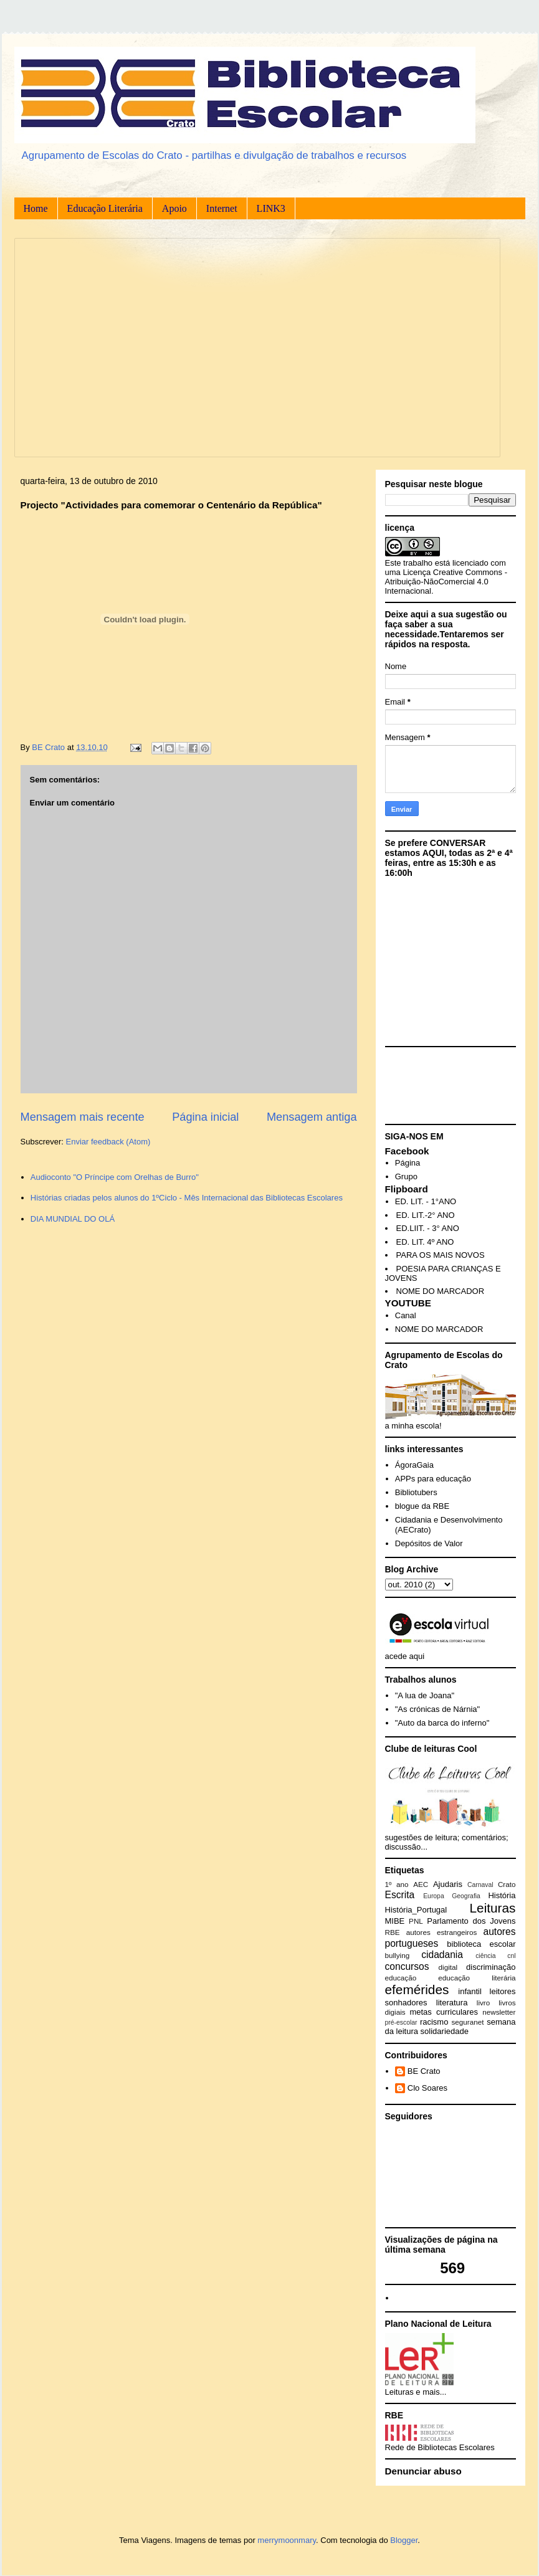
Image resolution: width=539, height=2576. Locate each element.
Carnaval (480, 1884)
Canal (405, 1315)
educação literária (476, 1978)
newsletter (498, 2012)
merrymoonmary (286, 2540)
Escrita (400, 1894)
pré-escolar (401, 2022)
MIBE (395, 1921)
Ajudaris (447, 1884)
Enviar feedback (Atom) (107, 1141)
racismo (434, 2022)
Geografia (466, 1896)
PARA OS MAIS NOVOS (440, 1255)
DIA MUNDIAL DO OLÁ (73, 1219)
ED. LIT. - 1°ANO (425, 1201)
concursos (407, 1966)
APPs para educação (433, 1478)
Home (36, 208)
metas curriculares (443, 2012)
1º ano (397, 1884)
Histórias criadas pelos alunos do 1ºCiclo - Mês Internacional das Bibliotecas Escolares (187, 1197)
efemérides (417, 1989)
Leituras (493, 1908)
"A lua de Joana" (424, 1695)
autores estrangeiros (441, 1932)
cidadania (442, 1954)
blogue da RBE (422, 1506)
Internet (221, 208)
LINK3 (271, 208)
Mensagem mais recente (83, 1117)
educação (401, 1978)
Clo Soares (427, 2088)
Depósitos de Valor (429, 1543)
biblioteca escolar (481, 1944)
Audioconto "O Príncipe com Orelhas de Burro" (115, 1177)
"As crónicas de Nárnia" (437, 1709)
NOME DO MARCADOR (440, 1291)
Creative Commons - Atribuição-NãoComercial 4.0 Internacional (446, 582)
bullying (397, 1955)
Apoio (174, 208)
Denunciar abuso (423, 2471)
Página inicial (205, 1117)
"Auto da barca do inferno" (442, 1723)
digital (448, 1967)
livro (483, 2003)
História (501, 1895)
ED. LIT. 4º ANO (425, 1242)
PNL (416, 1921)
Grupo (406, 1176)
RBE (392, 1932)
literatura (452, 2002)
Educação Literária (105, 208)
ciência (485, 1955)
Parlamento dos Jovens (471, 1921)
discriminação (490, 1967)
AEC (420, 1884)
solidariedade (445, 2031)
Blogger (403, 2540)
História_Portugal (416, 1909)
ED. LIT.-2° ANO (425, 1215)
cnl (511, 1955)
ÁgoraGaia (414, 1465)
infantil (470, 1991)
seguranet (468, 2022)
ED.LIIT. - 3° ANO (427, 1228)
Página (407, 1162)
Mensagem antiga (312, 1117)
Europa (433, 1896)
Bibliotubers (416, 1492)
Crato (507, 1884)
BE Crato (424, 2071)
